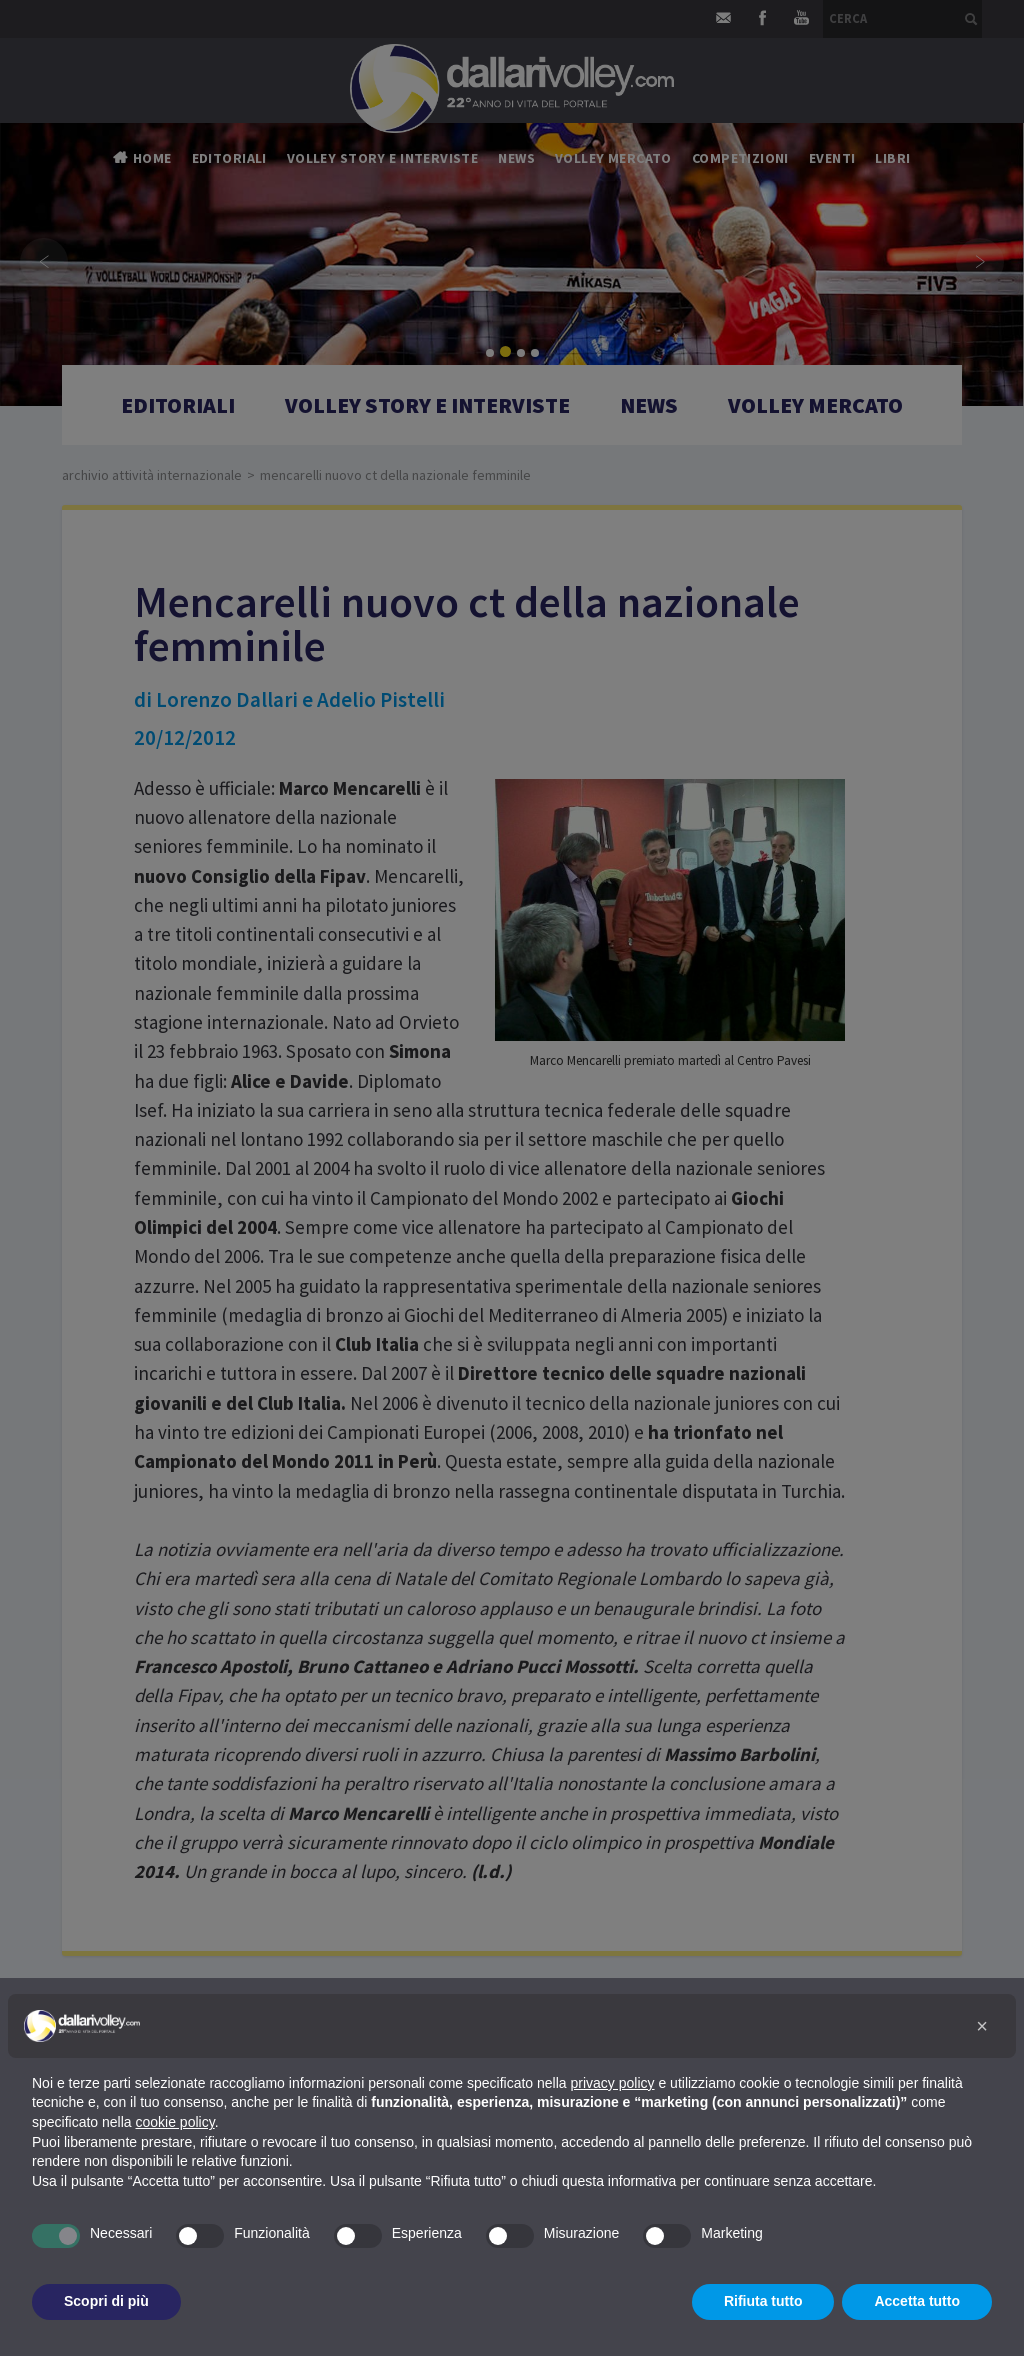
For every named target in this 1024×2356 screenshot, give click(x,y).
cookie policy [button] (175, 2122)
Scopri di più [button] (106, 2301)
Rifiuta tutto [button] (763, 2301)
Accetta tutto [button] (917, 2301)
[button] (982, 2026)
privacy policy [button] (613, 2083)
